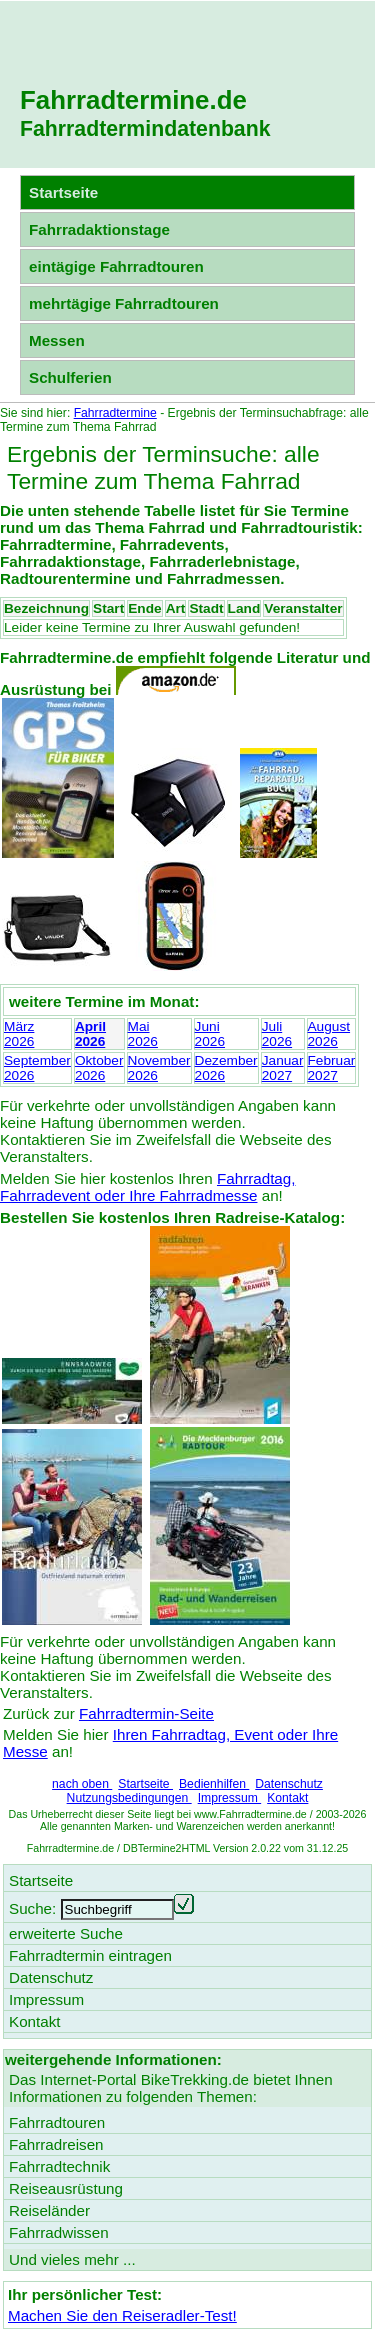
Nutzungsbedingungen (129, 1798)
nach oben (82, 1784)
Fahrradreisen (56, 2144)
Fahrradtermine (115, 413)
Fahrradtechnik (59, 2166)
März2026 (19, 1034)
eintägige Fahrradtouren (116, 266)
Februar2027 (332, 1068)
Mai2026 (143, 1034)
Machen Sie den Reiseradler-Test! (122, 2315)
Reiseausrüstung (66, 2188)
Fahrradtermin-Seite (146, 1713)
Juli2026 (277, 1034)
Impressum (230, 1798)
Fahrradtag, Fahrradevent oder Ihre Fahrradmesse (147, 1187)
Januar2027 (283, 1068)
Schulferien (70, 377)
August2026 (329, 1034)
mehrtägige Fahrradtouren (124, 303)
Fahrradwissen (59, 2232)
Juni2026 (210, 1034)
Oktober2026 (99, 1068)
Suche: (32, 1908)
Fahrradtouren (57, 2122)
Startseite (145, 1784)
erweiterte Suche (66, 1933)
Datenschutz (289, 1784)
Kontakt (287, 1798)
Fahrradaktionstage (99, 229)
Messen (57, 340)
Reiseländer (49, 2210)
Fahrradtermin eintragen (90, 1955)
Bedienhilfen (214, 1784)
